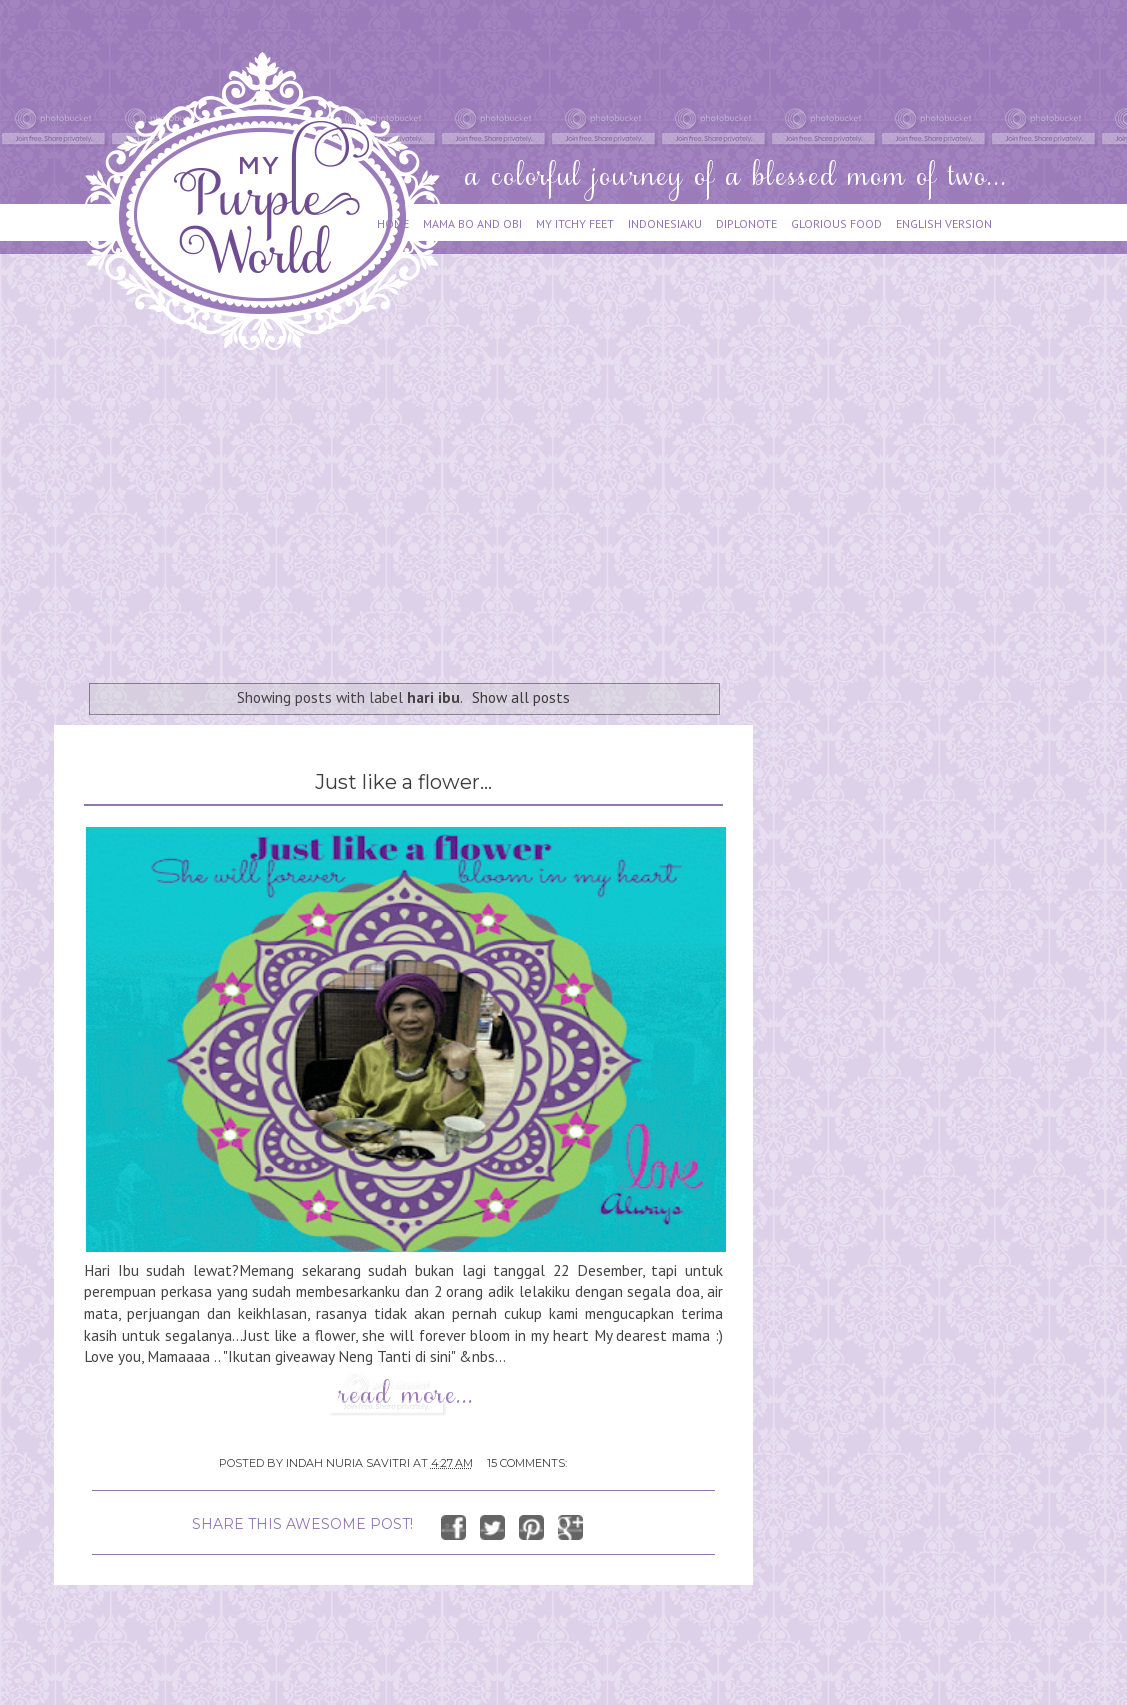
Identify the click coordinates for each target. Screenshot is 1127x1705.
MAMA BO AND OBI (472, 223)
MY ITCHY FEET (575, 223)
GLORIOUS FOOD (836, 223)
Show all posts (521, 697)
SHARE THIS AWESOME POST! (302, 1524)
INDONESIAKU (665, 223)
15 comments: (527, 1463)
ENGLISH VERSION (944, 223)
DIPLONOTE (746, 223)
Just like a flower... (403, 782)
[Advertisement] (411, 507)
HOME (393, 223)
